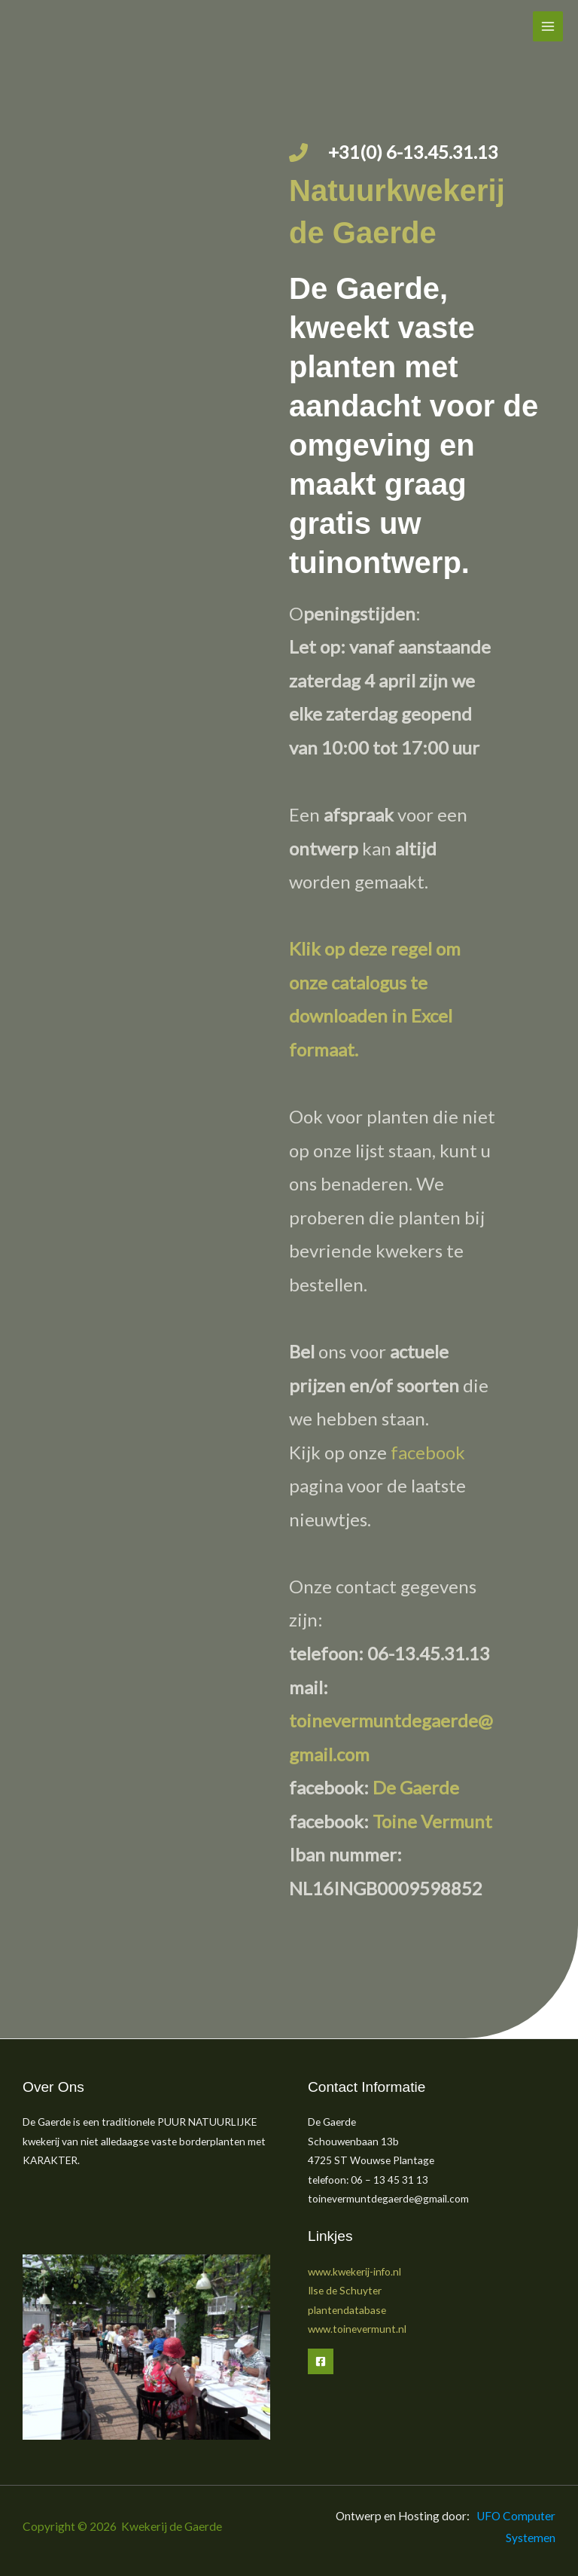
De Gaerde (416, 1787)
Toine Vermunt (432, 1821)
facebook (428, 1452)
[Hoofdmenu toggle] (548, 26)
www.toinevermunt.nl (357, 2328)
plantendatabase (347, 2309)
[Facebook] (320, 2361)
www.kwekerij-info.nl (354, 2271)
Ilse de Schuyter (345, 2290)
